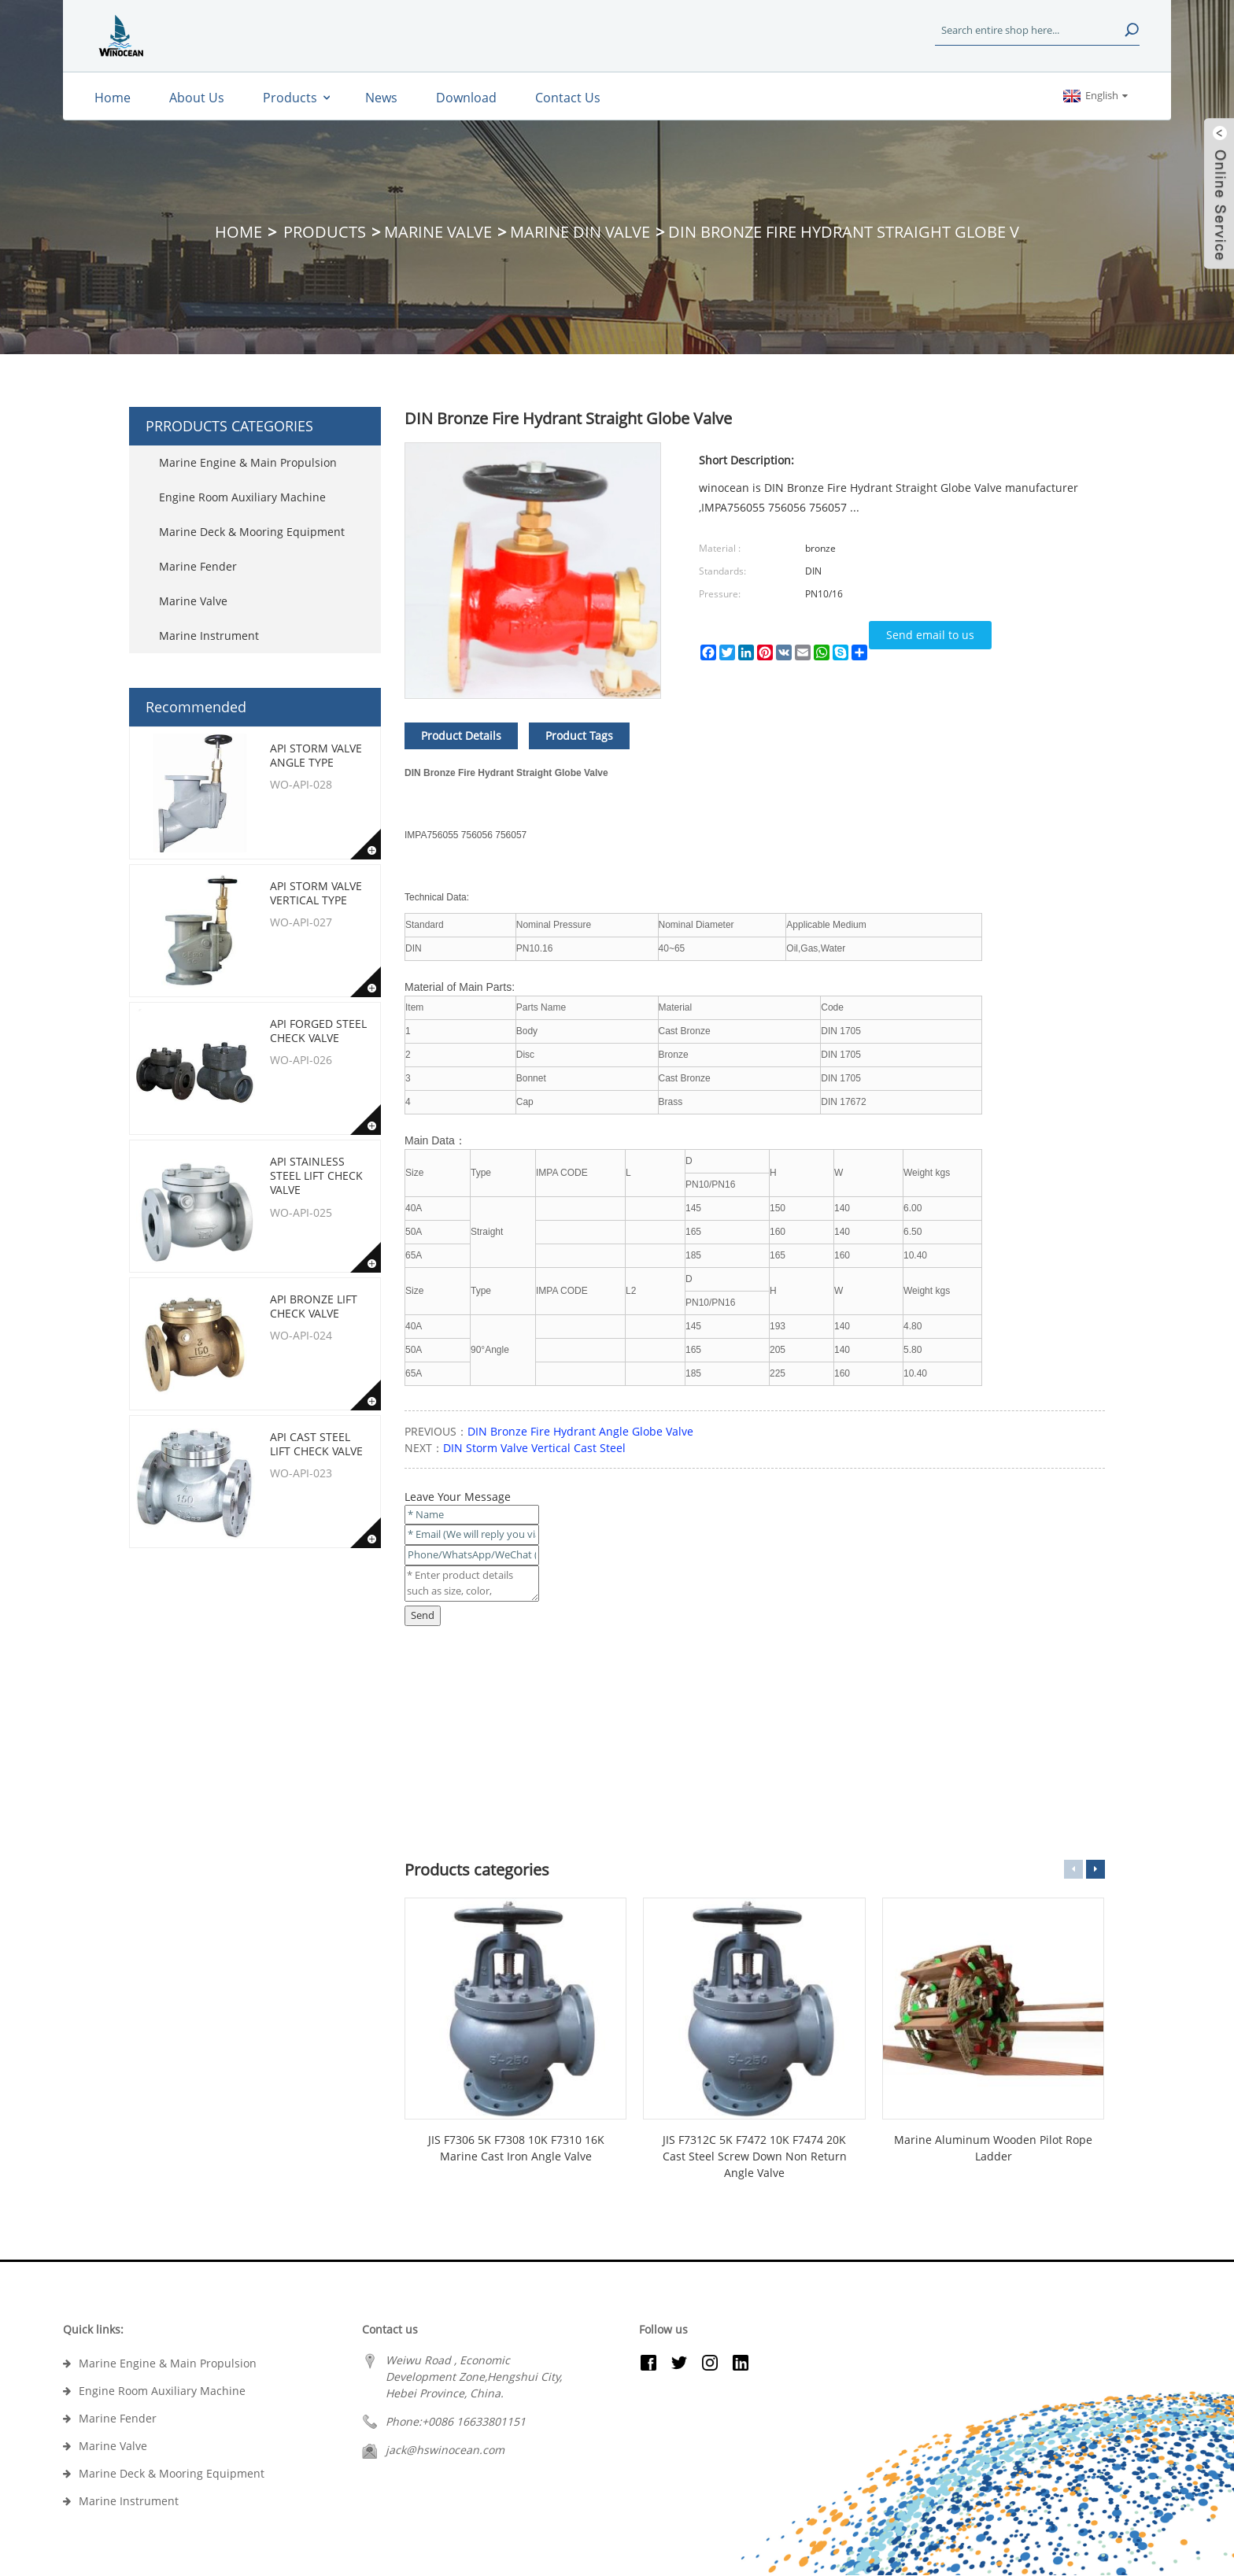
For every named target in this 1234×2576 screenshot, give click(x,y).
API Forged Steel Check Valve (318, 1030)
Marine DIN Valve (580, 231)
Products (324, 231)
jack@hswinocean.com (445, 2449)
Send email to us (930, 634)
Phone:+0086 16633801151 (456, 2421)
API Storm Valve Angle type (316, 755)
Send (422, 1615)
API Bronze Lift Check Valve (313, 1306)
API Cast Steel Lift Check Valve (316, 1443)
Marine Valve (438, 231)
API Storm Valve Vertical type (316, 892)
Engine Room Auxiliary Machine (242, 497)
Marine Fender (198, 566)
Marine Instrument (209, 635)
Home (238, 231)
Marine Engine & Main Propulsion (248, 462)
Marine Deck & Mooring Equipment (252, 531)
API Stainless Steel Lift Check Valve (316, 1175)
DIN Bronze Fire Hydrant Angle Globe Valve (580, 1431)
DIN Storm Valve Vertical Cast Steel (534, 1447)
